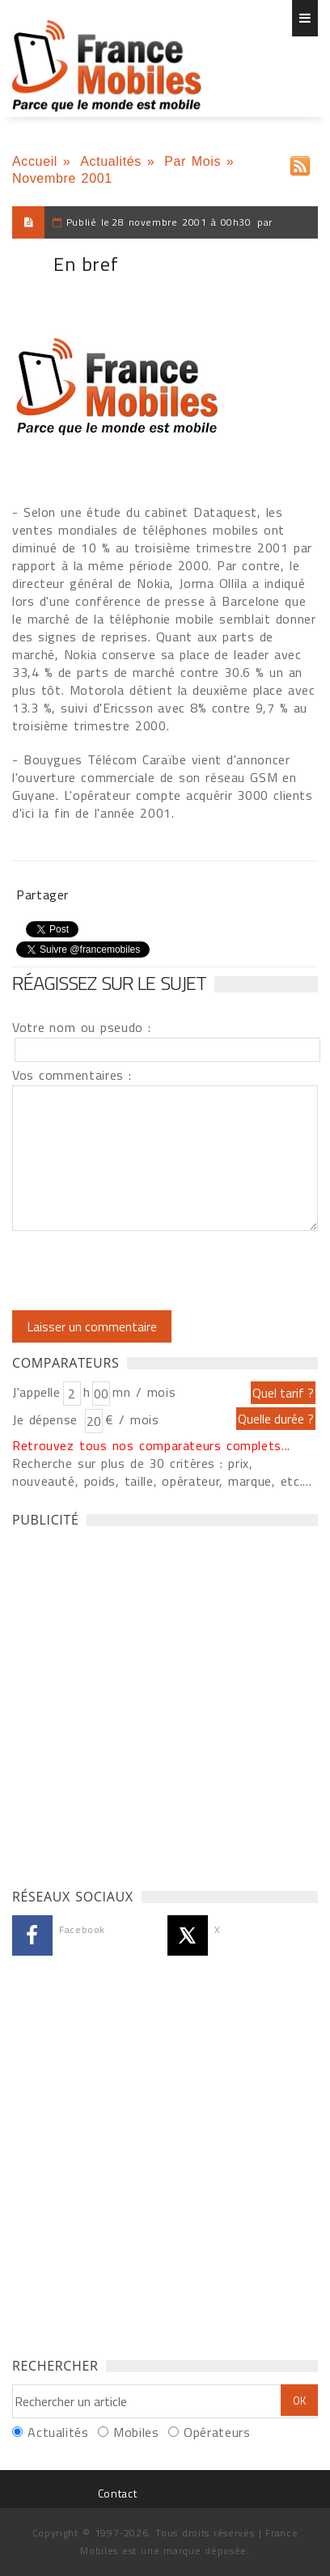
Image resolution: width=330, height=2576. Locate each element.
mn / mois (144, 1392)
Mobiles (136, 2432)
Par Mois (192, 161)
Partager (42, 894)
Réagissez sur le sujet (109, 982)
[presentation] (147, 1270)
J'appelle (36, 1392)
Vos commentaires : (72, 1075)
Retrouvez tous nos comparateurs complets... (151, 1445)
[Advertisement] (165, 1703)
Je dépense (47, 1419)
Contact (117, 2493)
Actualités (111, 161)
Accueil (34, 161)
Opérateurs (217, 2432)
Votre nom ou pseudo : (81, 1027)
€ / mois (132, 1419)
